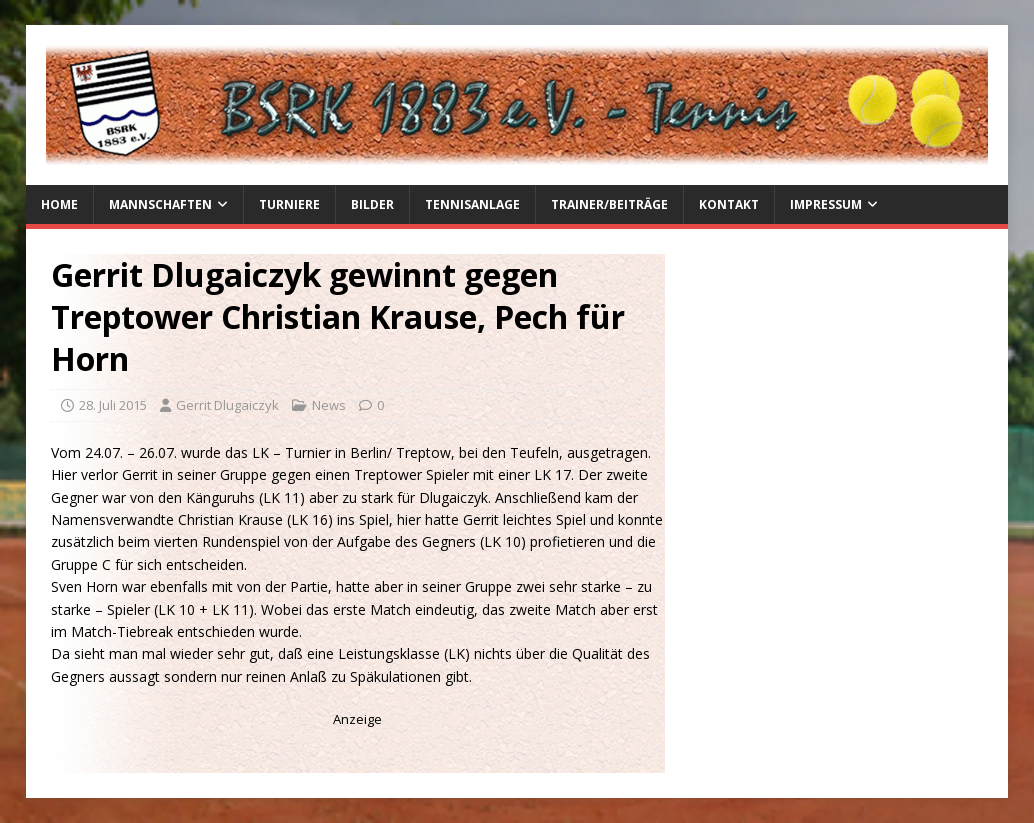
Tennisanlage (472, 204)
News (329, 405)
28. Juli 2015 (113, 405)
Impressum (826, 204)
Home (59, 204)
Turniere (289, 204)
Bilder (372, 204)
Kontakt (729, 204)
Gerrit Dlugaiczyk (227, 405)
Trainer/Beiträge (609, 204)
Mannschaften (160, 204)
